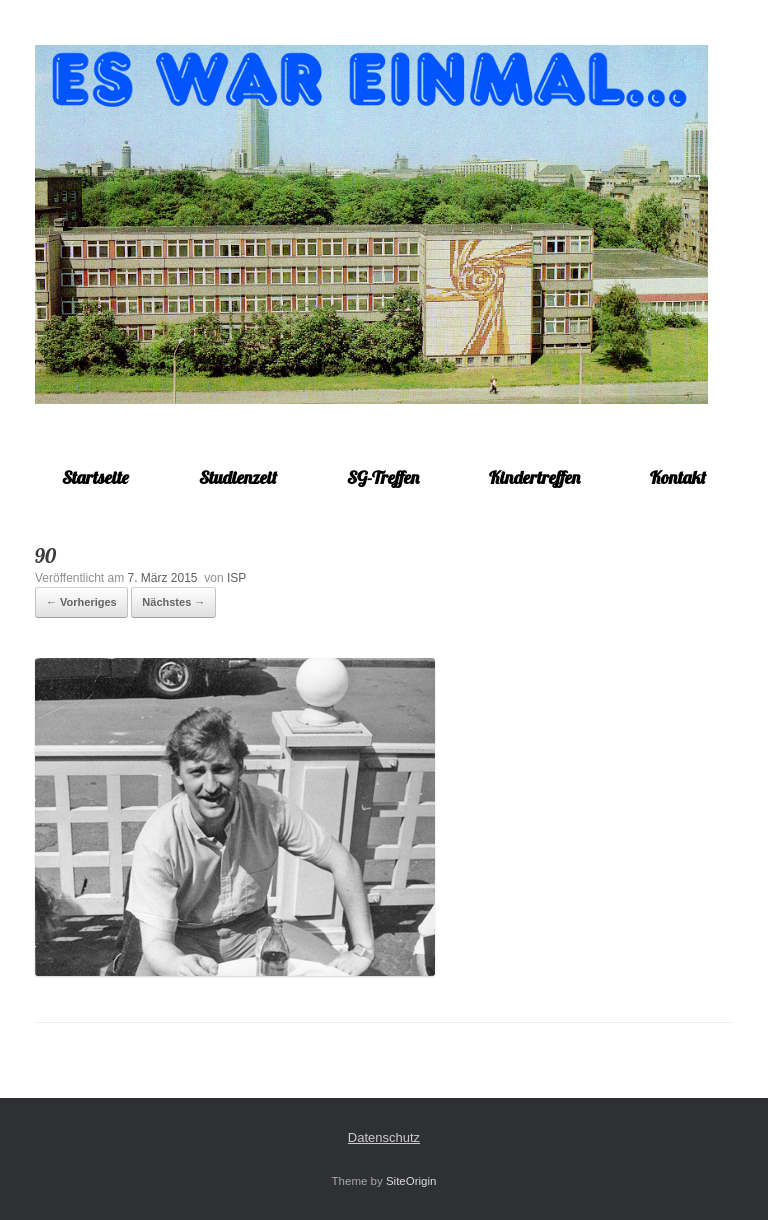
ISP (236, 578)
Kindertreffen (534, 477)
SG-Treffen (383, 477)
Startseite (95, 477)
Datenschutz (384, 1137)
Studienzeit (238, 477)
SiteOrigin (411, 1181)
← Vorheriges (81, 602)
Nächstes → (173, 602)
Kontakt (678, 477)
